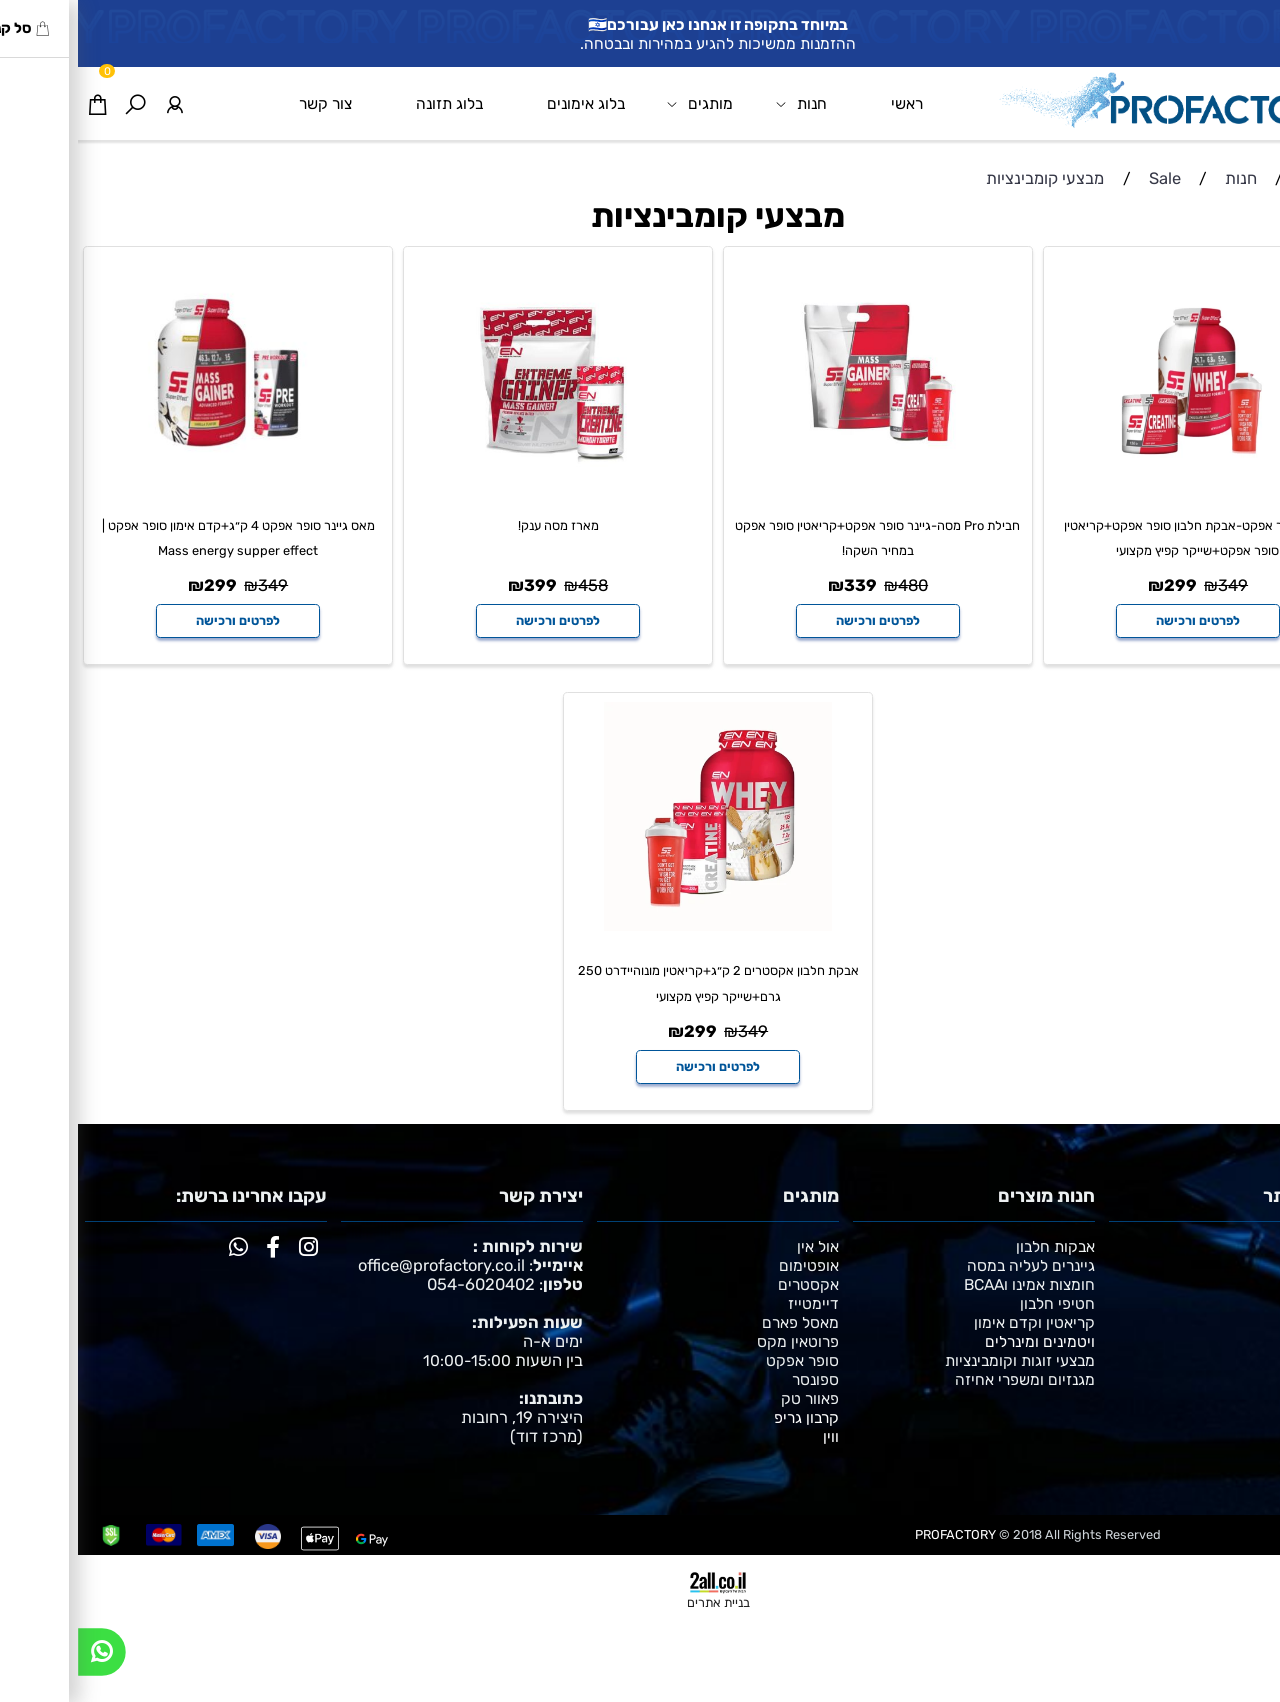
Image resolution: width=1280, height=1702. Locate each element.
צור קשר (247, 103)
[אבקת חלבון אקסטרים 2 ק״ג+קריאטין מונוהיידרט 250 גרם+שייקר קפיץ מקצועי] (640, 925)
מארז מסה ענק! (480, 525)
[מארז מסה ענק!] (480, 479)
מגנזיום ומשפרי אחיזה (947, 1379)
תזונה (1255, 1265)
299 (1102, 585)
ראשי (829, 103)
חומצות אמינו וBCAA (951, 1284)
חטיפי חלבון (979, 1303)
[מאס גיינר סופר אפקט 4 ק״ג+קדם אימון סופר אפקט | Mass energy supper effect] (160, 479)
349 (1155, 585)
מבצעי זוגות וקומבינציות (942, 1360)
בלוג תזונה (371, 103)
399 (462, 585)
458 (515, 585)
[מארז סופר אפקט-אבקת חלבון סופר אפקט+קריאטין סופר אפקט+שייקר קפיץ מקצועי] (1120, 479)
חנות (723, 103)
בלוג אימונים (508, 103)
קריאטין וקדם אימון (956, 1322)
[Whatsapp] (24, 1657)
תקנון (1256, 1303)
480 (835, 585)
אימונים (1249, 1284)
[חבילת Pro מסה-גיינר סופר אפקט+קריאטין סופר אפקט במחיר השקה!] (800, 479)
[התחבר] (96, 103)
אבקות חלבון (977, 1246)
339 (782, 585)
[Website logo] (1092, 99)
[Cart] (19, 103)
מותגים (622, 103)
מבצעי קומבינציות (640, 216)
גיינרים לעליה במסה (953, 1265)
